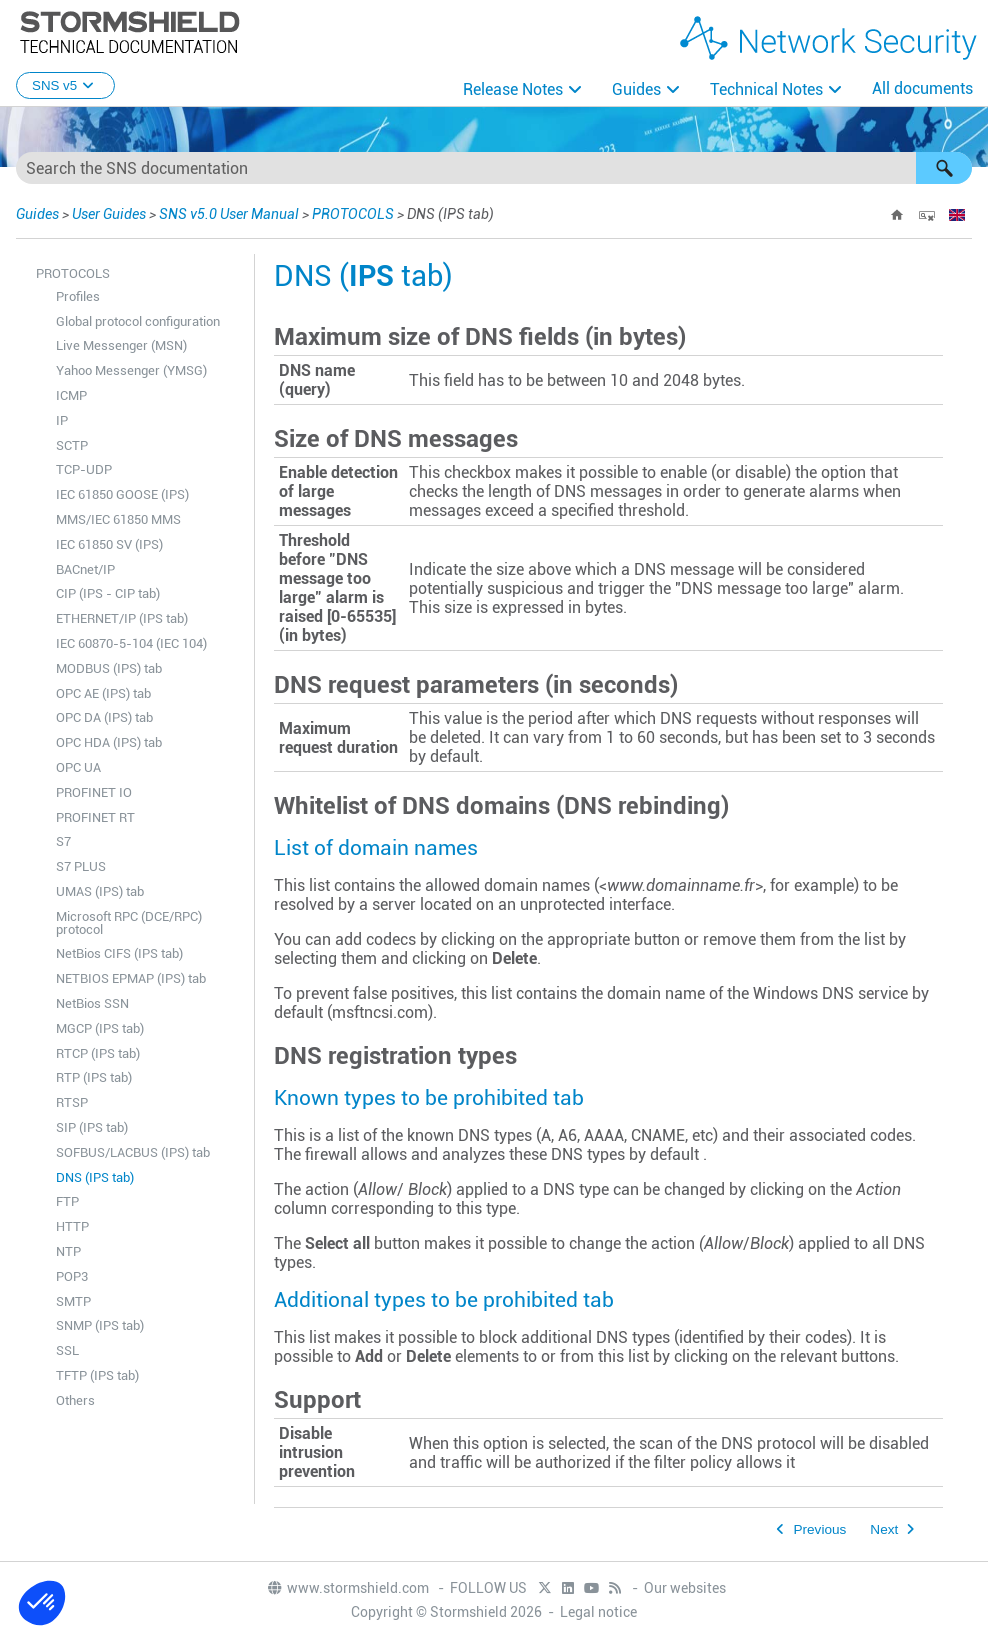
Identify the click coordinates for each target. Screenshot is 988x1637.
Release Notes (513, 89)
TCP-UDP (84, 469)
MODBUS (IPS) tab (109, 668)
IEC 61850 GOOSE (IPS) (122, 494)
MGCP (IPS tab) (100, 1028)
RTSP (72, 1102)
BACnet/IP (85, 569)
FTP (67, 1201)
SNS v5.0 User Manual (229, 214)
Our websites (685, 1588)
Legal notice (598, 1612)
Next (884, 1529)
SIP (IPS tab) (92, 1127)
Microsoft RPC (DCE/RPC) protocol (129, 923)
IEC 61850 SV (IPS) (109, 544)
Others (75, 1400)
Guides (636, 89)
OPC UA (78, 767)
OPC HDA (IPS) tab (109, 742)
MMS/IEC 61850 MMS (118, 519)
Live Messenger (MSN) (121, 345)
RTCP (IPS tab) (98, 1053)
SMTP (73, 1301)
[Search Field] (494, 168)
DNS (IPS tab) (95, 1177)
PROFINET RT (95, 817)
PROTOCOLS (353, 214)
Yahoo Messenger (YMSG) (131, 370)
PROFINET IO (94, 792)
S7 (63, 841)
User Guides (109, 214)
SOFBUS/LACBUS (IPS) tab (133, 1152)
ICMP (71, 395)
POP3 (72, 1276)
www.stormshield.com (347, 1588)
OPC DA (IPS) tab (104, 717)
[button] (944, 168)
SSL (67, 1350)
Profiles (78, 296)
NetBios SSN (92, 1003)
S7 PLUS (81, 866)
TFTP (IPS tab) (97, 1375)
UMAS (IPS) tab (100, 891)
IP (62, 420)
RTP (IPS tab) (94, 1077)
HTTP (72, 1226)
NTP (68, 1251)
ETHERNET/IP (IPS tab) (122, 618)
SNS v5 (65, 85)
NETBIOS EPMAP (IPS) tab (131, 978)
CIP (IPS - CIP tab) (108, 593)
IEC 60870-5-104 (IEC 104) (131, 643)
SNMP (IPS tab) (100, 1325)
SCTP (72, 445)
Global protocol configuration (138, 321)
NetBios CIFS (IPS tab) (119, 953)
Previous (819, 1529)
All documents (922, 88)
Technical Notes (766, 89)
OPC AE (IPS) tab (103, 693)
